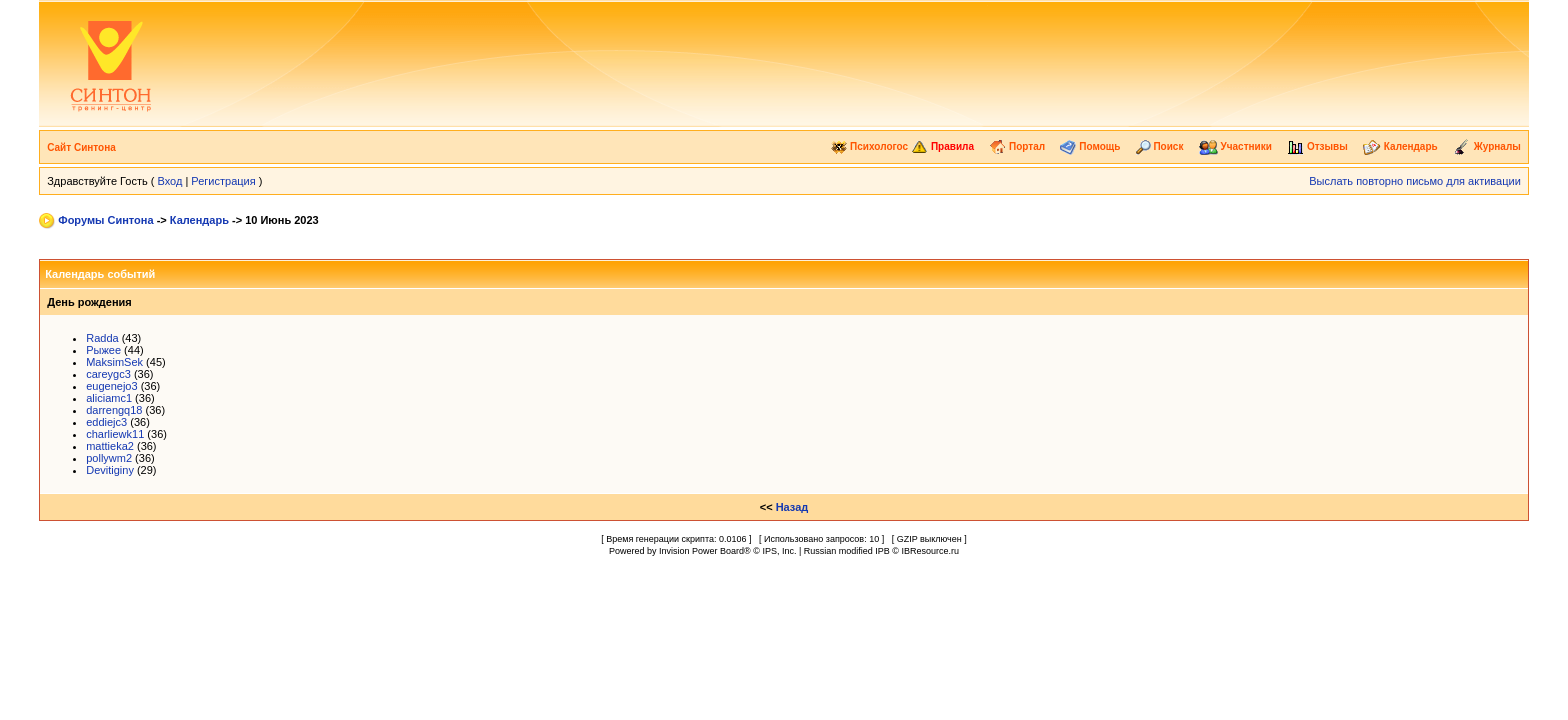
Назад (792, 507)
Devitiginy (110, 470)
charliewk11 (115, 434)
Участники (1235, 146)
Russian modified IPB (847, 551)
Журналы (1487, 146)
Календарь (1400, 146)
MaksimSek (114, 362)
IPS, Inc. (779, 551)
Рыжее (103, 350)
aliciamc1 (109, 398)
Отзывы (1317, 146)
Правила (942, 146)
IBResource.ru (930, 551)
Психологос (869, 146)
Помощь (1090, 146)
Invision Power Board (701, 551)
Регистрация (223, 181)
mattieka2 (110, 446)
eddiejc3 (106, 422)
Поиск (1160, 146)
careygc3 (108, 374)
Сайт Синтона (81, 147)
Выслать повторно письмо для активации (1415, 181)
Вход (169, 181)
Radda (102, 338)
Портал (1017, 146)
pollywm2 (109, 458)
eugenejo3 (111, 386)
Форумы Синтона (105, 220)
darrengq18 (114, 410)
